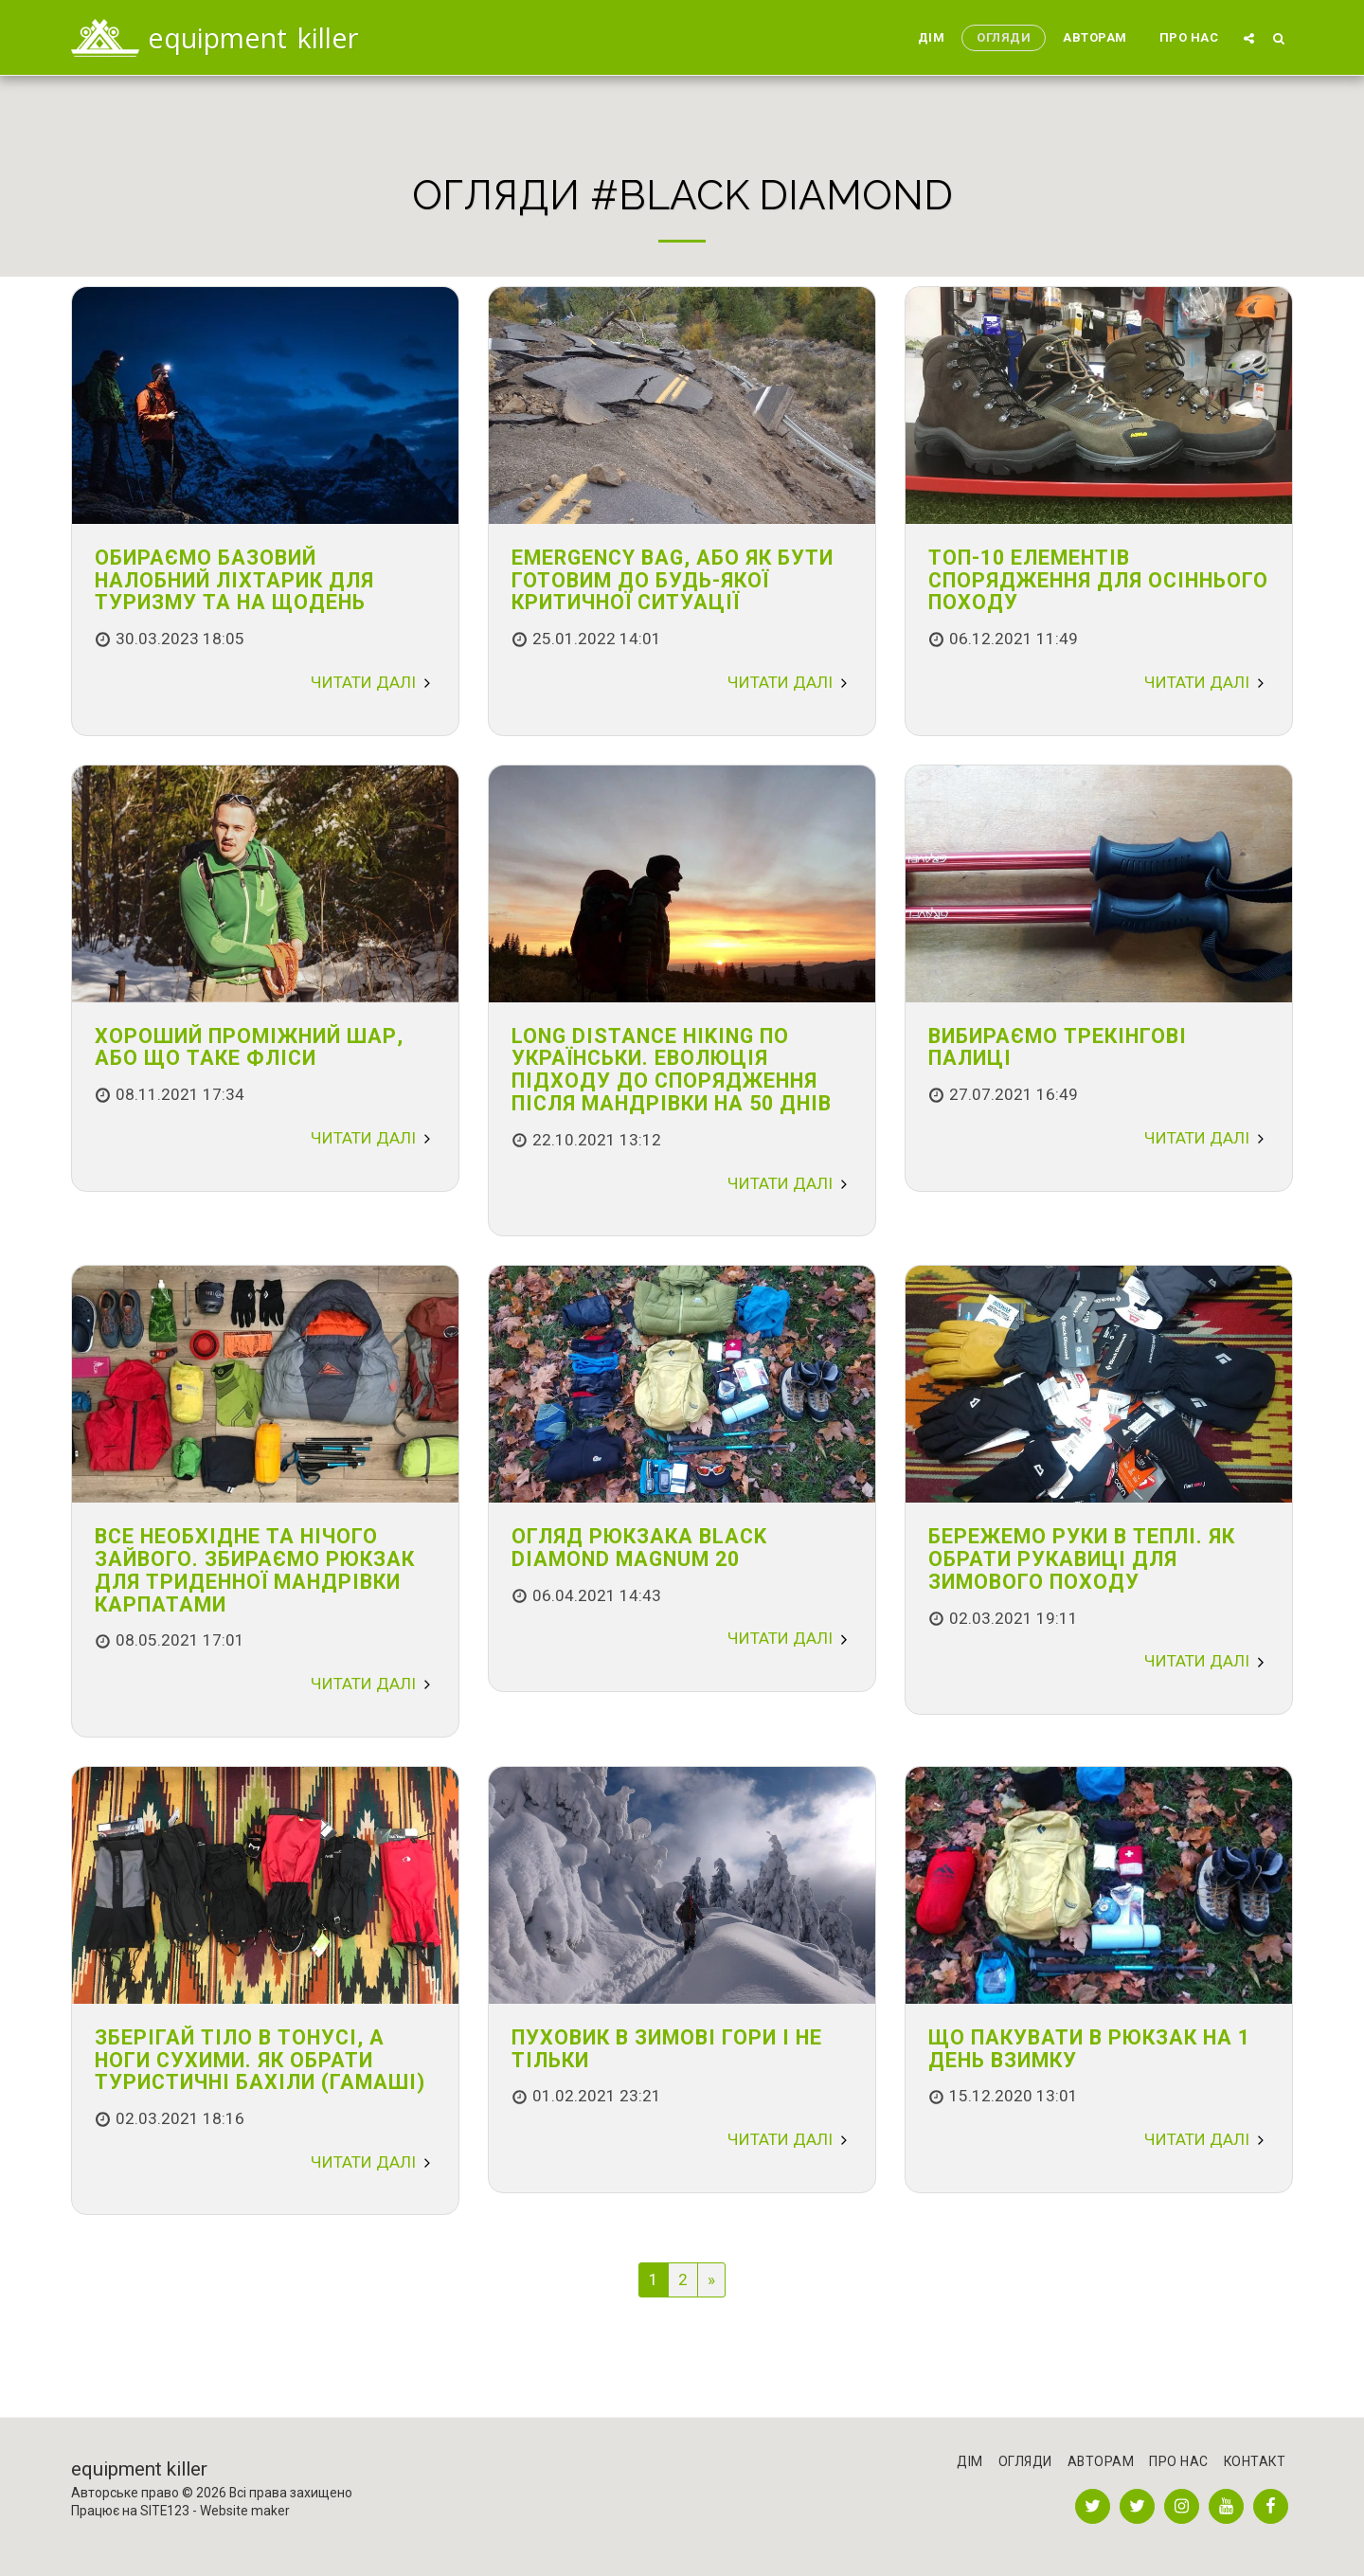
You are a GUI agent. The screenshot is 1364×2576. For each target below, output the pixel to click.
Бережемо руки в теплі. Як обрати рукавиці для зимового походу (1081, 1559)
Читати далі (373, 682)
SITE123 (164, 2510)
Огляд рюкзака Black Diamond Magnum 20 (639, 1547)
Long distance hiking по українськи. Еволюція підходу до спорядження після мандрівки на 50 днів (672, 1069)
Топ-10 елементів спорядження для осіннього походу (1098, 580)
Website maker (245, 2510)
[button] (1249, 38)
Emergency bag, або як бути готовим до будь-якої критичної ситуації (673, 580)
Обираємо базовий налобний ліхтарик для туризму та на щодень (234, 580)
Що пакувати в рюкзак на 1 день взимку (1089, 2049)
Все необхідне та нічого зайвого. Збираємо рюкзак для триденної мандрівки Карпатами (255, 1569)
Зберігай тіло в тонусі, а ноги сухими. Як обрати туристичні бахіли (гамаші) (260, 2060)
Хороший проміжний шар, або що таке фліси (249, 1047)
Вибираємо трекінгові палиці (1057, 1047)
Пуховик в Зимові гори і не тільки (667, 2049)
